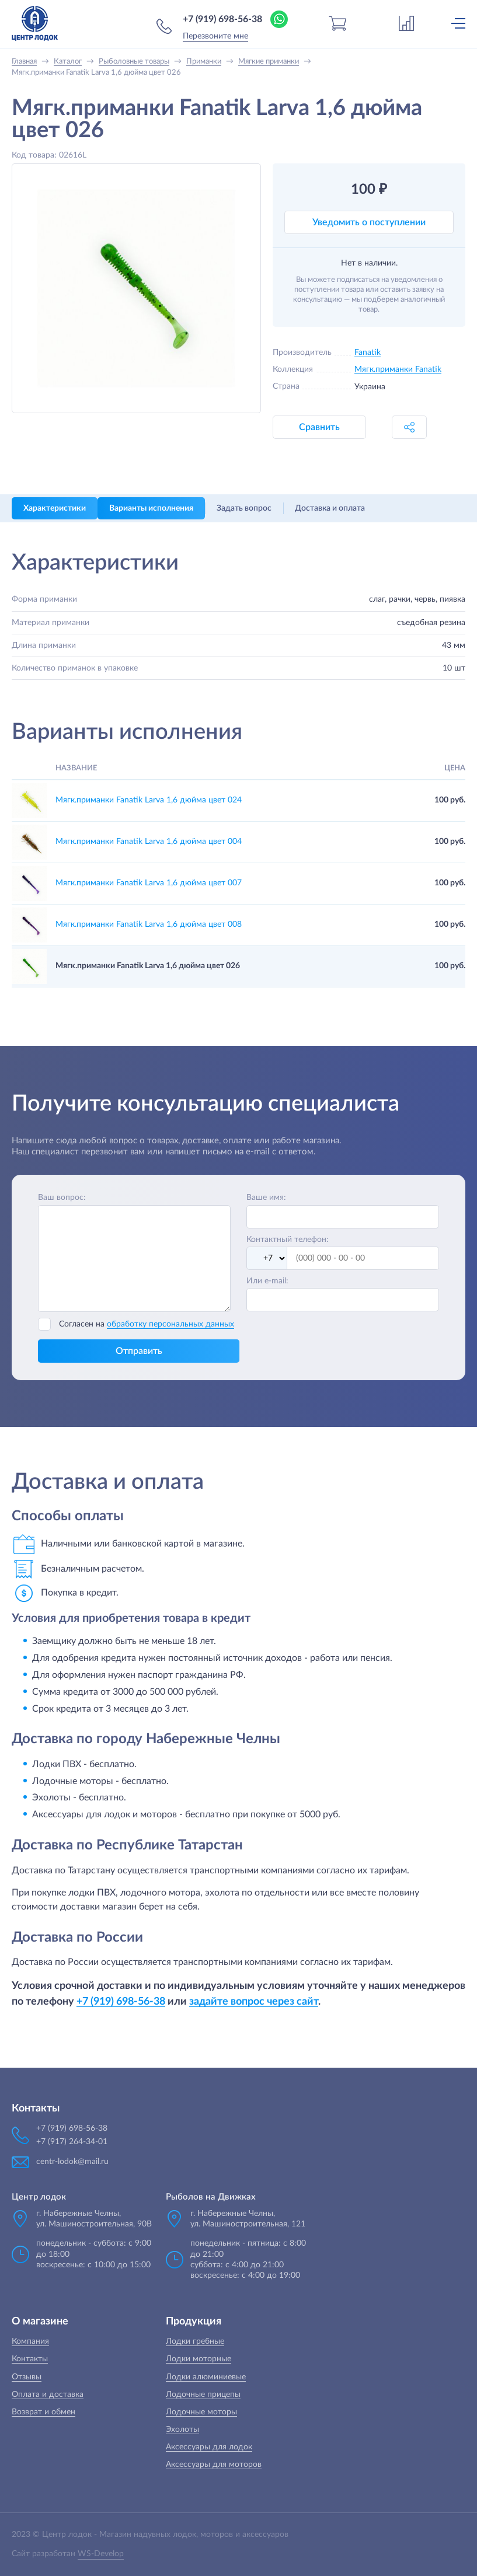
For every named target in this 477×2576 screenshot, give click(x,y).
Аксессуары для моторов (214, 2464)
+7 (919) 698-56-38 (222, 19)
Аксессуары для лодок (209, 2447)
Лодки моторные (198, 2359)
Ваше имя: (266, 1197)
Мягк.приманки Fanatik (397, 369)
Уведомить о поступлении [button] (369, 222)
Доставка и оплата (330, 508)
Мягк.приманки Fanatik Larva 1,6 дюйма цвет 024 (148, 800)
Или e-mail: (267, 1281)
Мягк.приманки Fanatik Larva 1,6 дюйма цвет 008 (148, 924)
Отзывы (26, 2377)
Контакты (30, 2359)
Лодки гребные (195, 2341)
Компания (30, 2341)
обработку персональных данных (170, 1324)
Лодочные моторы (201, 2412)
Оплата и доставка (47, 2394)
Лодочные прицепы (203, 2394)
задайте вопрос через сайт (253, 2001)
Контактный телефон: (287, 1239)
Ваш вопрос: (62, 1197)
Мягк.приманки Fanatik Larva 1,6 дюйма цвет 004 (148, 841)
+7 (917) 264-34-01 (71, 2142)
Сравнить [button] (319, 427)
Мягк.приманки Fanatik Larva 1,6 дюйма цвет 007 (148, 883)
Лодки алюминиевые (206, 2377)
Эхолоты (182, 2429)
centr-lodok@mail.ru (72, 2162)
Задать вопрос (244, 508)
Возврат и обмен (43, 2412)
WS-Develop (101, 2554)
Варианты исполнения (151, 508)
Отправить (139, 1351)
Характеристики (54, 508)
